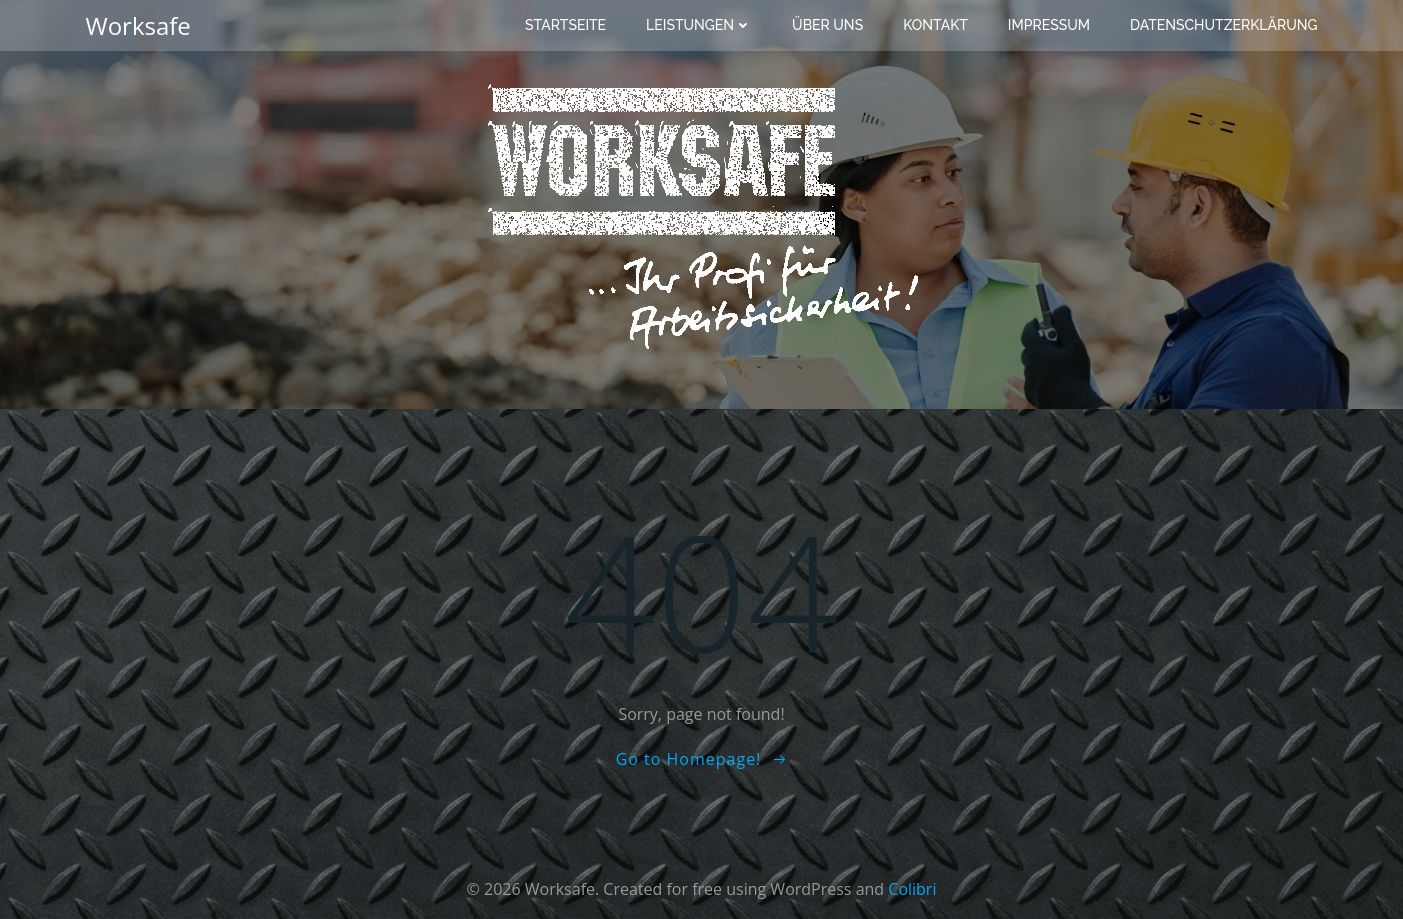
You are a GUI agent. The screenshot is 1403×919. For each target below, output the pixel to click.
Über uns (827, 25)
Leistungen (699, 25)
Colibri (912, 889)
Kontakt (935, 25)
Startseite (565, 25)
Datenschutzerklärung (1224, 25)
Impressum (1049, 25)
